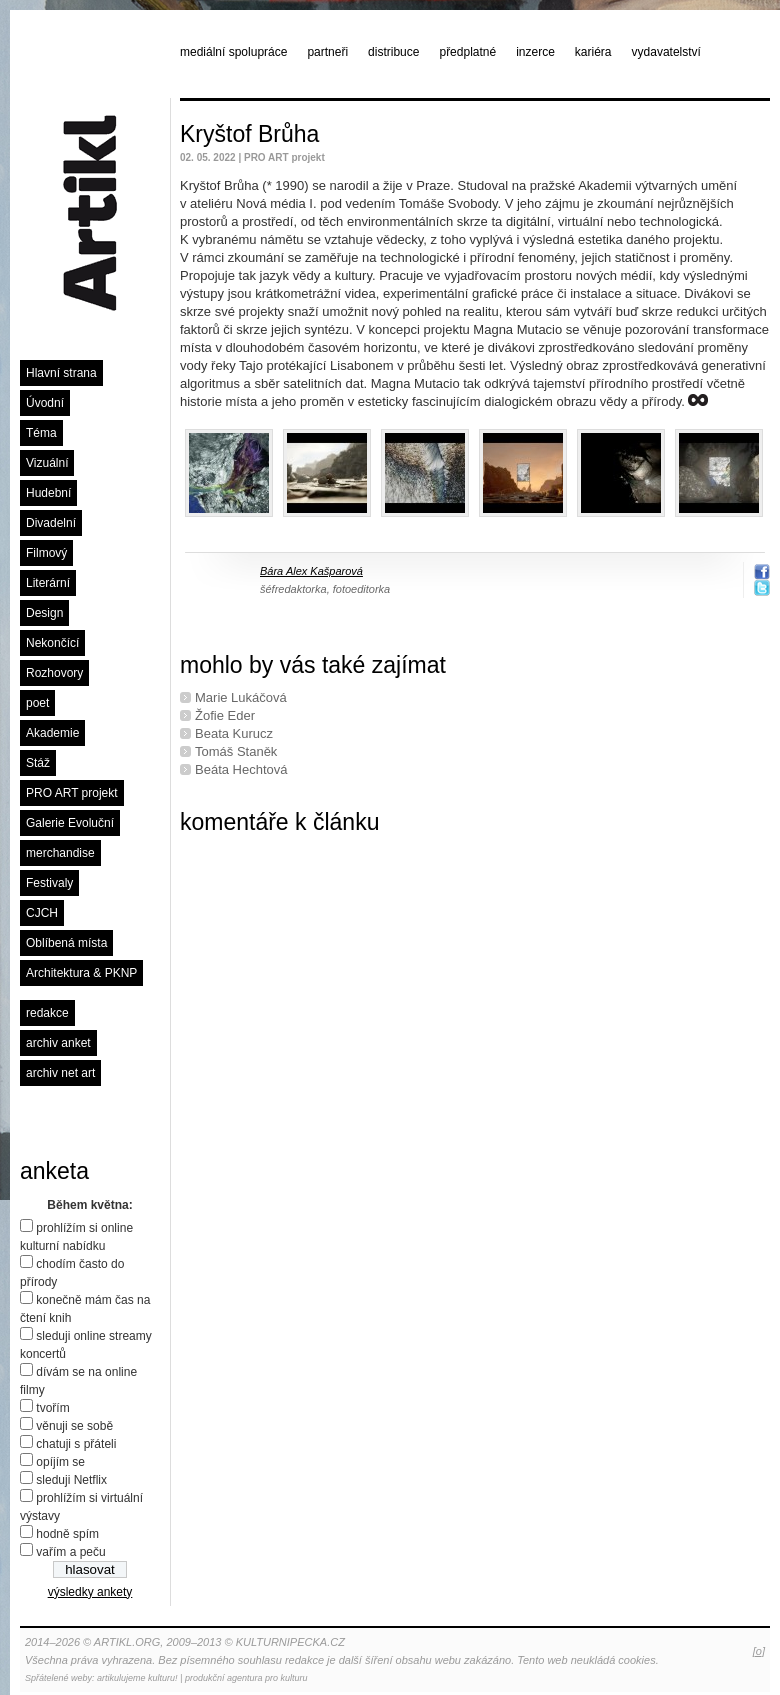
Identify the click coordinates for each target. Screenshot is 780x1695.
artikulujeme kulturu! (137, 1678)
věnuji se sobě (74, 1426)
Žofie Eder (225, 715)
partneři (327, 52)
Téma (41, 433)
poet (37, 703)
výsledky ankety (90, 1592)
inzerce (535, 52)
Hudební (48, 493)
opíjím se (60, 1462)
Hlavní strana (61, 373)
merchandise (60, 853)
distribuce (393, 52)
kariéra (593, 52)
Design (44, 613)
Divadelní (51, 523)
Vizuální (47, 463)
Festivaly (49, 883)
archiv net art (60, 1073)
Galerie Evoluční (70, 823)
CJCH (42, 913)
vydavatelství (666, 52)
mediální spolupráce (233, 52)
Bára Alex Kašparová (311, 571)
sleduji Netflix (71, 1480)
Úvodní (45, 403)
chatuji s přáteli (76, 1444)
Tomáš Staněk (236, 751)
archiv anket (58, 1043)
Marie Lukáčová (241, 697)
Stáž (38, 763)
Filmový (46, 553)
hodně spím (67, 1534)
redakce (47, 1013)
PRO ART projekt (72, 793)
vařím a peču (70, 1552)
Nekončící (52, 643)
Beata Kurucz (234, 733)
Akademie (52, 733)
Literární (48, 583)
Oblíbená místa (66, 943)
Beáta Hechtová (241, 769)
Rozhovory (54, 673)
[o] (759, 1651)
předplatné (467, 52)
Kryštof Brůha (249, 134)
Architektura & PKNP (81, 973)
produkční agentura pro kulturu (246, 1678)
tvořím (52, 1408)
